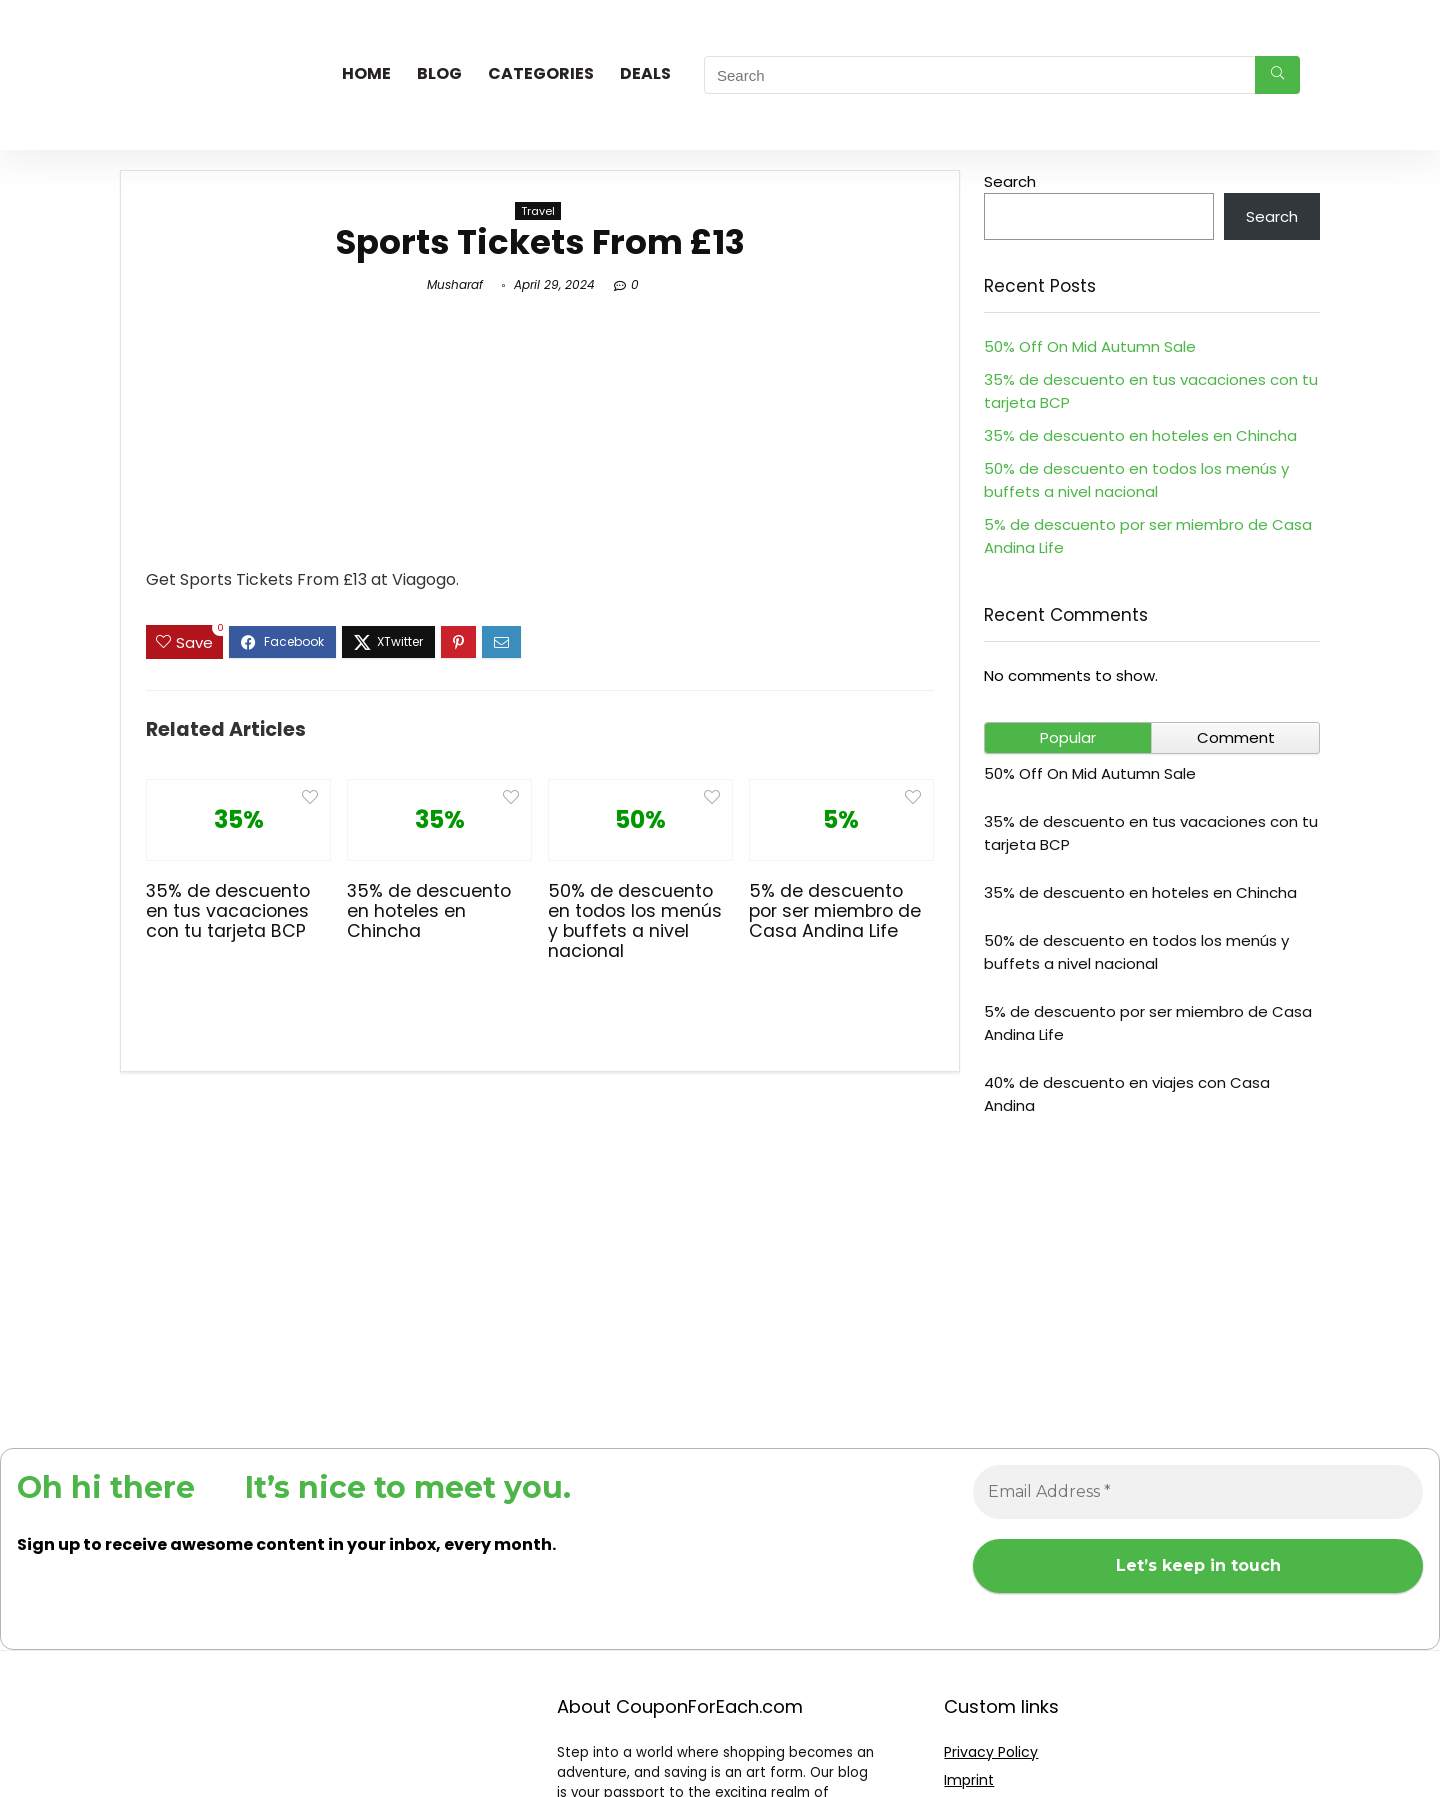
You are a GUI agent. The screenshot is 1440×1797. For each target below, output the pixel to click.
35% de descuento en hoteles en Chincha (429, 911)
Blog (439, 73)
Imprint (969, 1780)
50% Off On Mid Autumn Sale (1090, 346)
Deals (645, 73)
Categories (541, 73)
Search (1010, 181)
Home (366, 73)
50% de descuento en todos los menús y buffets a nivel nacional (635, 921)
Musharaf (455, 284)
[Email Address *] (1198, 1492)
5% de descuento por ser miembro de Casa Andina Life (835, 911)
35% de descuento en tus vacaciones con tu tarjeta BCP (228, 911)
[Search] (1277, 75)
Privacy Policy (991, 1752)
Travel (538, 211)
